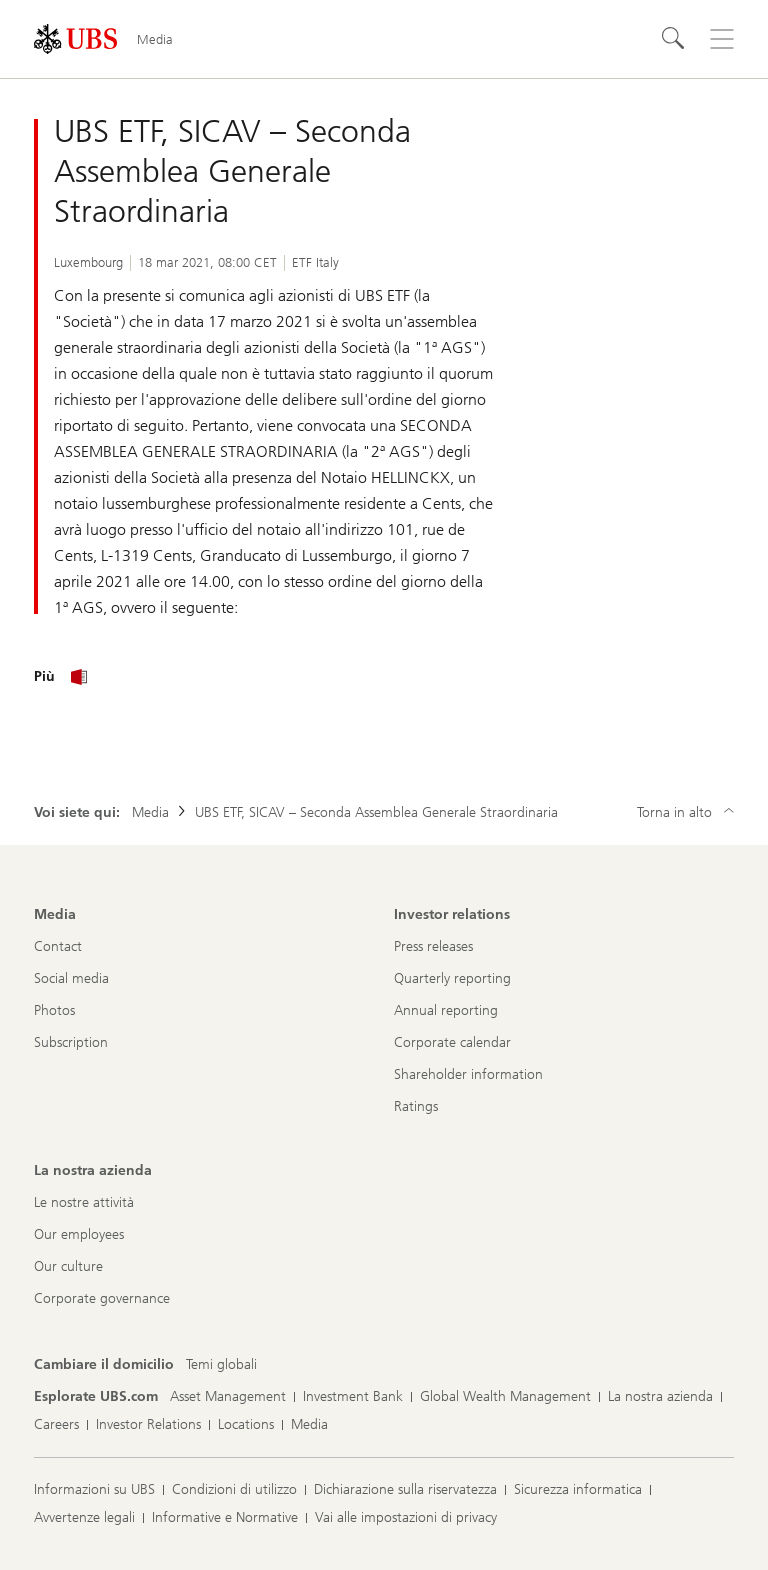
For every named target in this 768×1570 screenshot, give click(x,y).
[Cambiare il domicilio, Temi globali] (221, 1365)
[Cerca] (674, 39)
